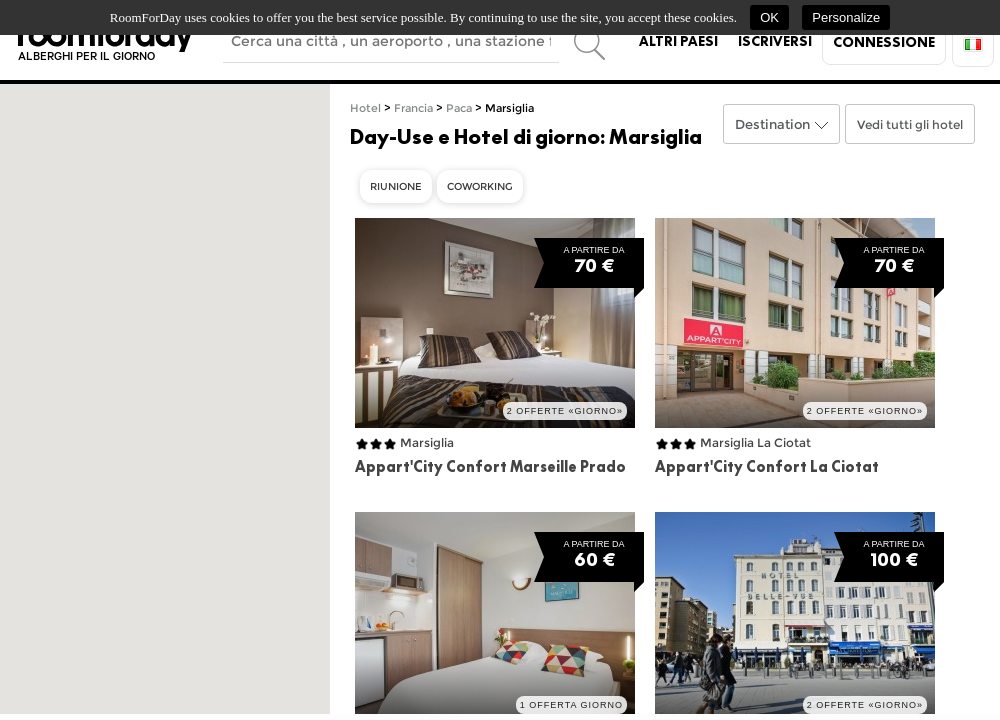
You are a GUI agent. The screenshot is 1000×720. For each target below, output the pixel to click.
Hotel (365, 108)
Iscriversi (775, 41)
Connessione (884, 42)
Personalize (846, 17)
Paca (459, 108)
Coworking (480, 186)
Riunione (396, 186)
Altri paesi (678, 41)
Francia (413, 108)
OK (769, 17)
